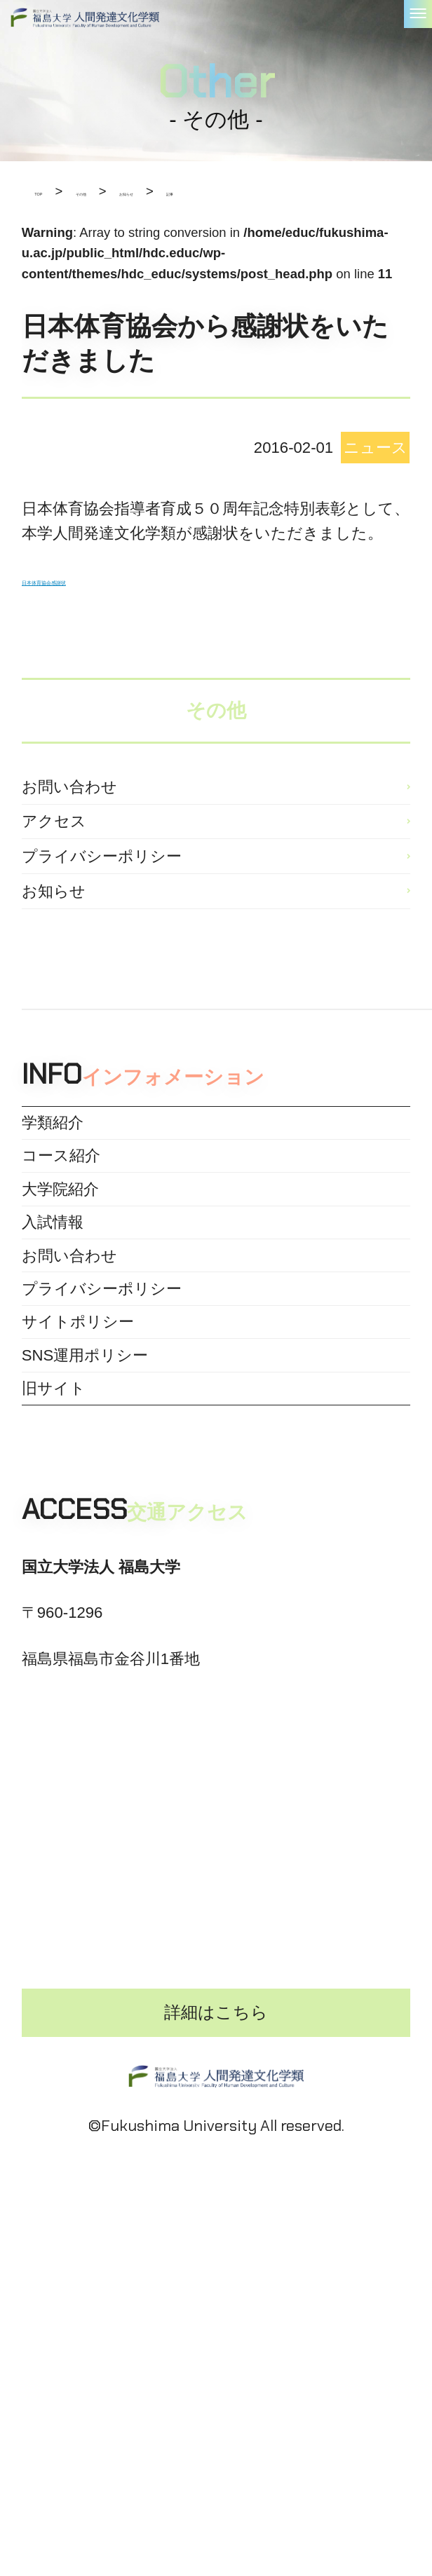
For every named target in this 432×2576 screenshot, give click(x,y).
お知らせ (54, 967)
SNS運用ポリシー (85, 1579)
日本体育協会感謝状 (91, 579)
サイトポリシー (78, 1527)
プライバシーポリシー (102, 911)
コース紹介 (61, 1270)
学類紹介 (52, 1219)
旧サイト (54, 1631)
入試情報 (52, 1373)
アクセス (54, 854)
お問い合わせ (69, 797)
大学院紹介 (60, 1322)
